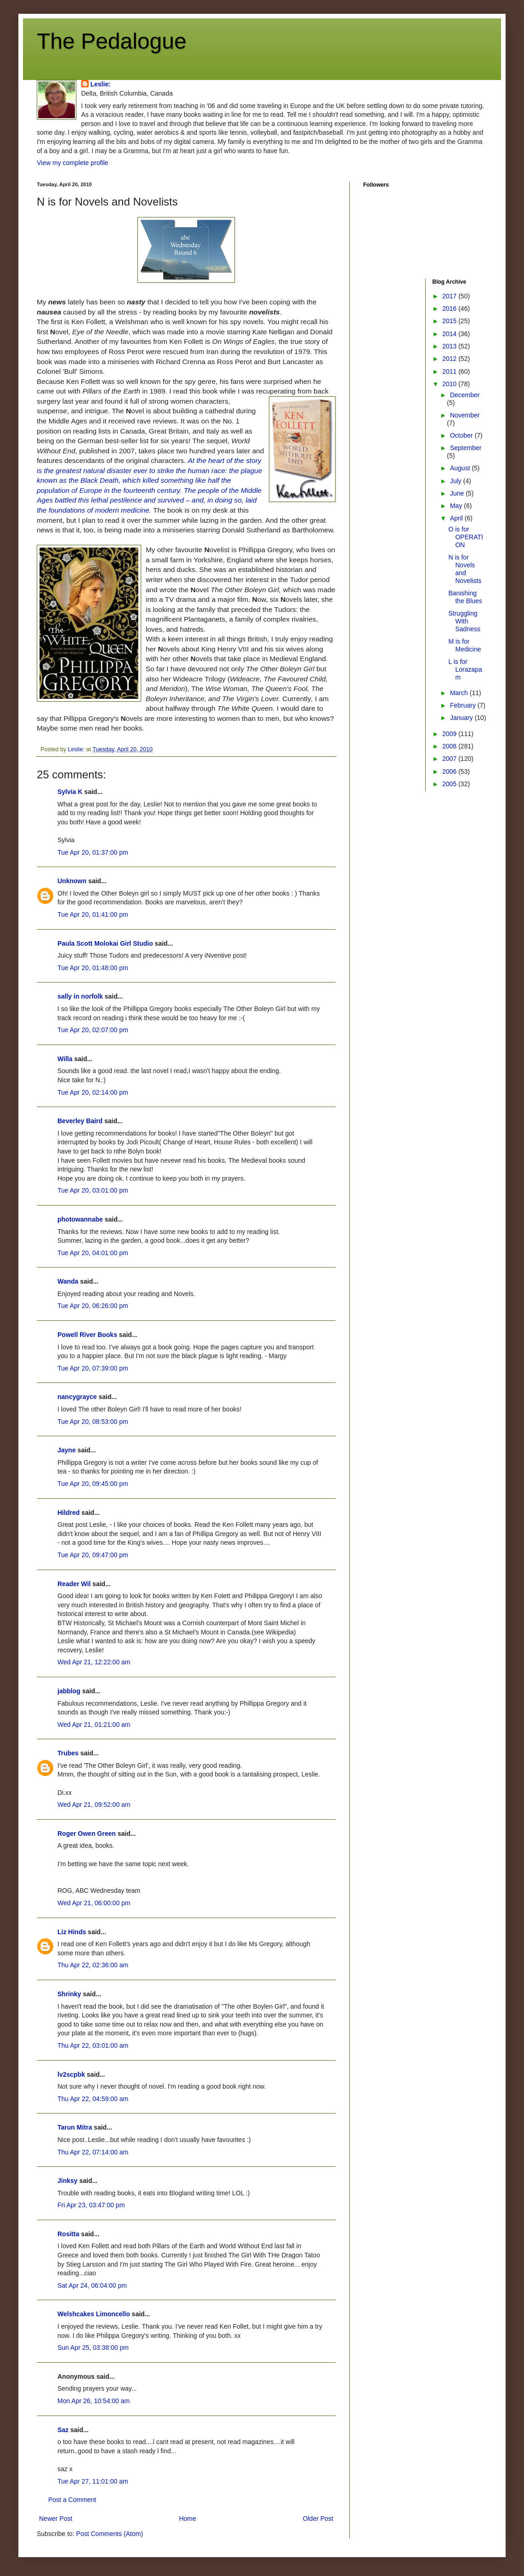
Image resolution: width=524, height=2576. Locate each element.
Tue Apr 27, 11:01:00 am (92, 2481)
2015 (450, 321)
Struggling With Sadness (464, 621)
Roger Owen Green (86, 1833)
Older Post (318, 2518)
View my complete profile (72, 162)
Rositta (68, 2234)
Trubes (68, 1753)
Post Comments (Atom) (109, 2533)
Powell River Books (87, 1334)
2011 (450, 371)
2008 (450, 746)
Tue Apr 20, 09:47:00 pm (92, 1555)
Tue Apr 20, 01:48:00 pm (92, 967)
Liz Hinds (71, 1932)
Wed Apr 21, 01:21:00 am (94, 1724)
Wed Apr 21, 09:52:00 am (94, 1804)
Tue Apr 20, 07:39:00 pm (92, 1368)
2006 (450, 771)
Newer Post (55, 2518)
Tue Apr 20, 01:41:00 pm (92, 914)
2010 (450, 384)
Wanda (67, 1281)
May (457, 505)
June (458, 493)
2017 (450, 296)
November (465, 415)
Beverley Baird (80, 1121)
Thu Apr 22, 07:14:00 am (92, 2152)
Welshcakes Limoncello (93, 2314)
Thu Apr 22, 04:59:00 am (92, 2098)
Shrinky (69, 1994)
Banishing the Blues (465, 597)
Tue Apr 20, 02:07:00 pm (92, 1030)
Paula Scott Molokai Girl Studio (105, 943)
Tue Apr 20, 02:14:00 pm (92, 1092)
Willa (65, 1058)
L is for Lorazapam (465, 669)
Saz (62, 2429)
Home (187, 2518)
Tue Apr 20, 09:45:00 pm (92, 1483)
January (462, 717)
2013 (450, 346)
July (456, 481)
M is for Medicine (464, 645)
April (457, 518)
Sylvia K (69, 791)
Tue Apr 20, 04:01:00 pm (92, 1253)
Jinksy (67, 2180)
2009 (450, 733)
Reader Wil (74, 1584)
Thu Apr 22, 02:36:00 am (92, 1965)
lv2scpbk (71, 2074)
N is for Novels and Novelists (464, 569)
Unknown (71, 881)
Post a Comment (72, 2499)
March (460, 693)
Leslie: (101, 84)
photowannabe (80, 1219)
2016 (450, 308)
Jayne (66, 1450)
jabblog (68, 1691)
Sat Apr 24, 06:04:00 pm (92, 2285)
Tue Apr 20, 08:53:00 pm (92, 1421)
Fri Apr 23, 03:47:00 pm (91, 2205)
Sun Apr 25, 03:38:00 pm (93, 2347)
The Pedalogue (112, 41)
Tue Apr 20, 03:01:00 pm (92, 1190)
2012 (450, 358)
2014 (450, 333)
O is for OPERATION (465, 536)
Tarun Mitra (74, 2127)
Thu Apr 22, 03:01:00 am (92, 2045)
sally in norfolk (80, 996)
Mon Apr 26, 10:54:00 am (93, 2401)
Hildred (68, 1512)
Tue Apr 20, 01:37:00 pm (92, 852)
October (462, 435)
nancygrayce (77, 1396)
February (464, 705)
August (461, 468)
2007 (450, 758)
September (465, 447)
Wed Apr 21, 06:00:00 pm (94, 1903)
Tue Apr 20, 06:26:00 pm (92, 1305)
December (465, 395)
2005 (450, 784)
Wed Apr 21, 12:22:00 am (94, 1662)
